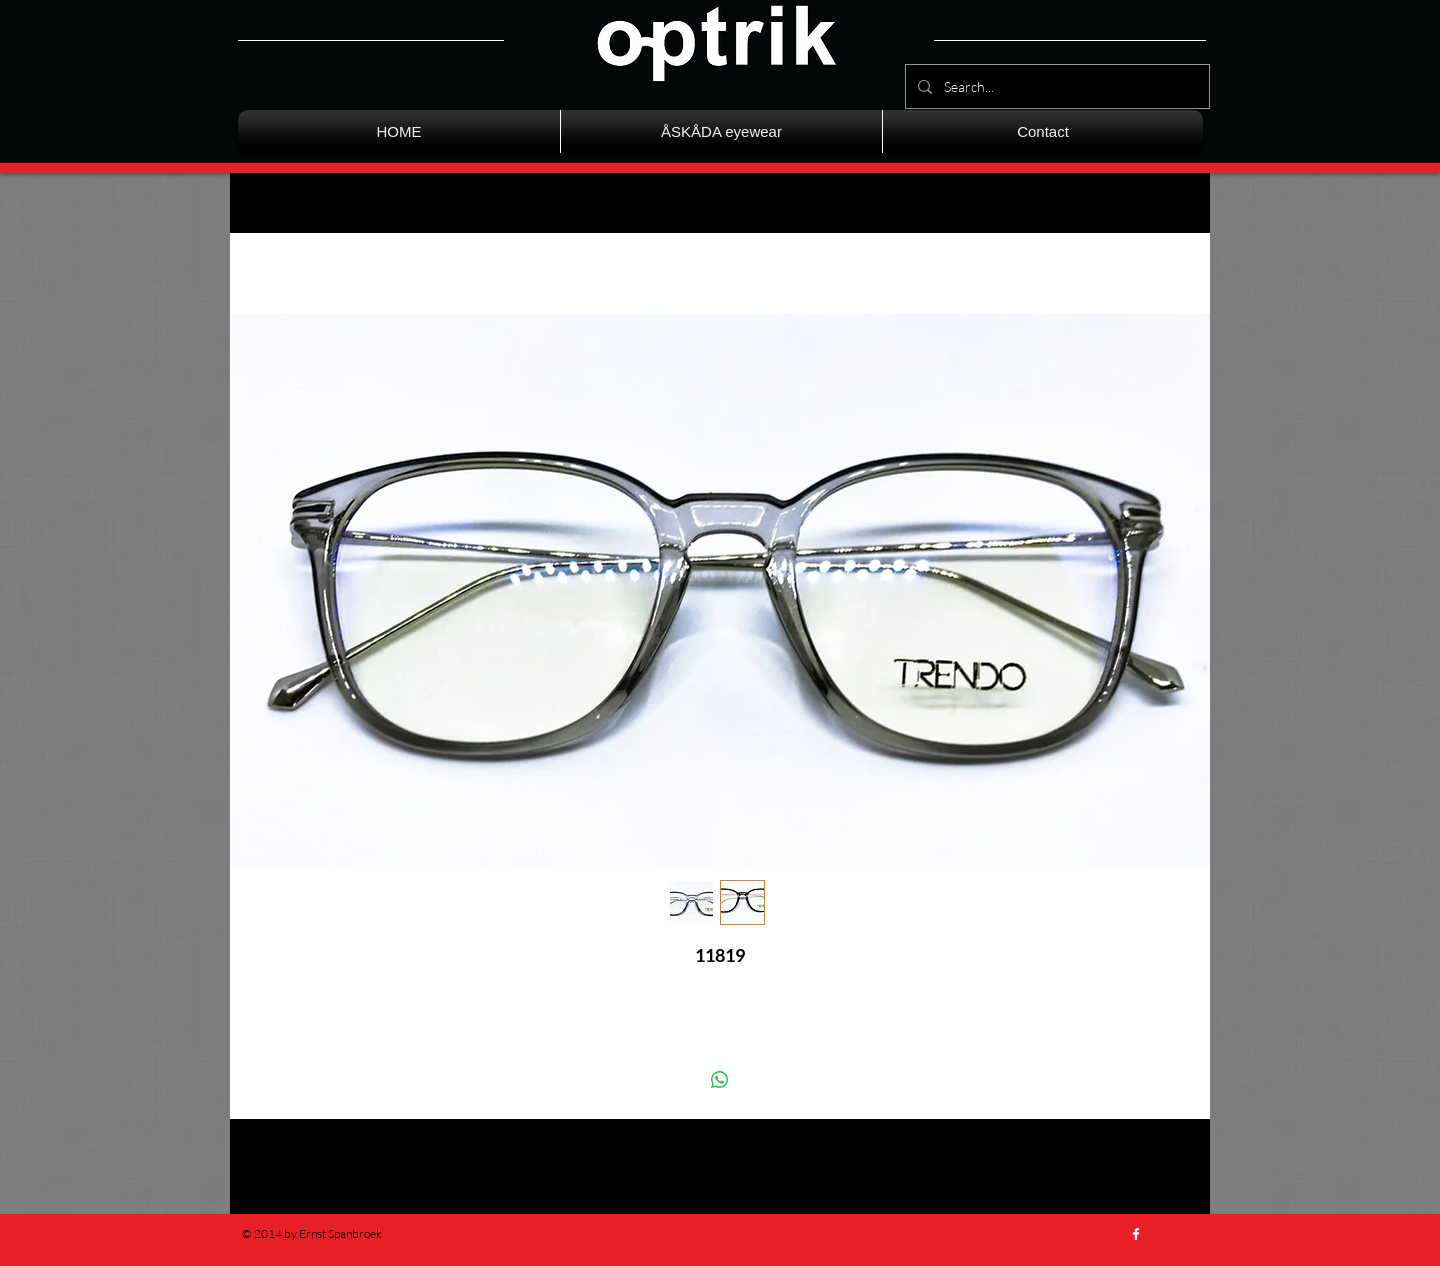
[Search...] (1055, 86)
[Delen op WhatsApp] (720, 1080)
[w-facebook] (1136, 1234)
